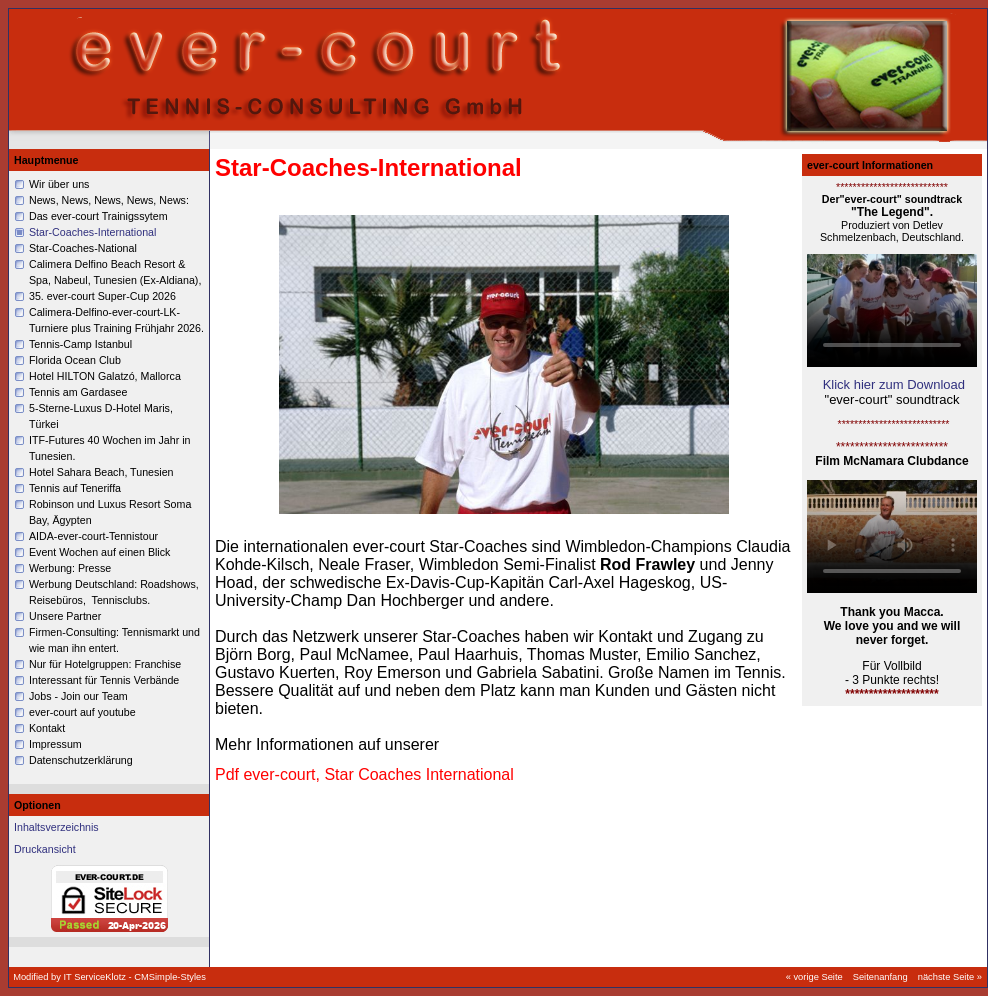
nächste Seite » (950, 977)
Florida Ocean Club (75, 360)
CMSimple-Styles (170, 977)
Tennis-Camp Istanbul (80, 344)
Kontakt (47, 728)
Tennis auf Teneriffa (75, 488)
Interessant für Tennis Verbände (104, 680)
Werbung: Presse (71, 568)
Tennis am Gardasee (78, 392)
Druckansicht (45, 849)
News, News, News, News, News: (109, 200)
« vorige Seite (814, 977)
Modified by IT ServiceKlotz (70, 977)
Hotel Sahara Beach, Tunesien (101, 472)
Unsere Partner (65, 616)
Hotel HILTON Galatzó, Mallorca (105, 376)
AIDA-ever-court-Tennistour (93, 536)
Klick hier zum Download (894, 384)
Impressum (55, 744)
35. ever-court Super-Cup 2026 (102, 296)
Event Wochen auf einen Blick (99, 552)
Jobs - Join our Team (78, 696)
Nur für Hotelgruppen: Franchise (105, 664)
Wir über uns (59, 184)
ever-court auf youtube (82, 712)
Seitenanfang (880, 977)
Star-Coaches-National (83, 248)
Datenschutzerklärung (81, 760)
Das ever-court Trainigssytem (98, 216)
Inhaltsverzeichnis (56, 827)
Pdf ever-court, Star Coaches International (364, 774)
